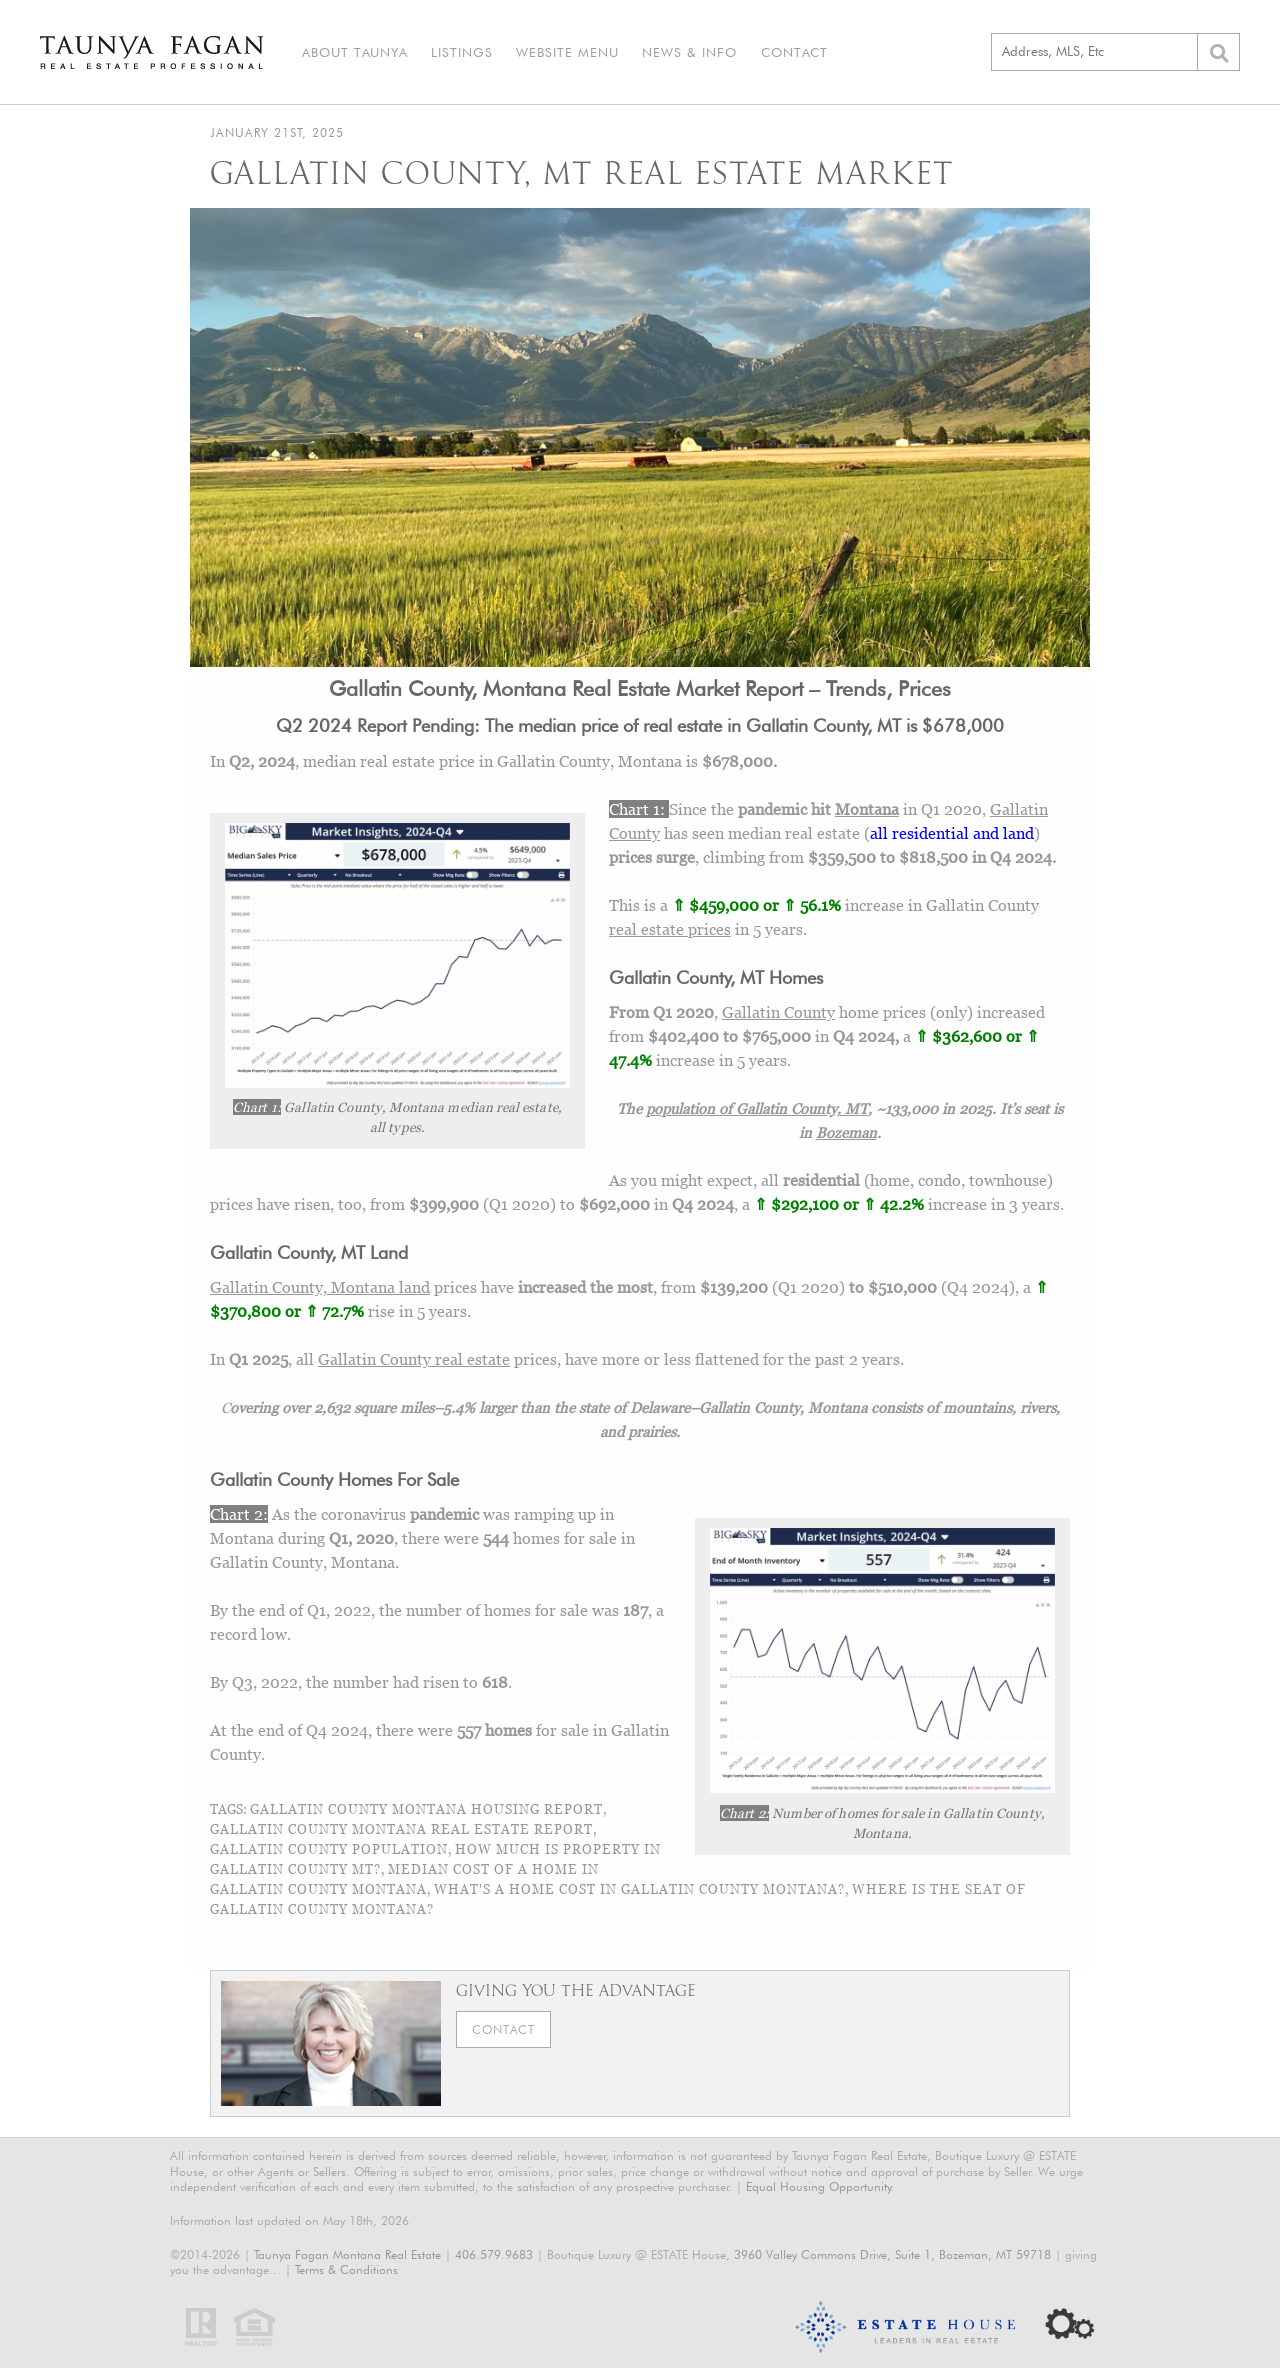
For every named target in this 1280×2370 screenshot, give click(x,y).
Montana (867, 811)
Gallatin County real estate (414, 1362)
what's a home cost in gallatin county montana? (639, 1892)
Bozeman (846, 1134)
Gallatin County (778, 1014)
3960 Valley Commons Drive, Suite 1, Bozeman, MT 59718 (892, 2256)
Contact (779, 53)
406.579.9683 (494, 2256)
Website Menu (559, 53)
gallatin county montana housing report (426, 1812)
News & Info (678, 53)
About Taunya (353, 53)
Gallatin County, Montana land (320, 1290)
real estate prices (670, 931)
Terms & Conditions (346, 2272)
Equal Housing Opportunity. (820, 2189)
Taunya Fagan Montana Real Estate (347, 2256)
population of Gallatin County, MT (757, 1110)
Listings (457, 53)
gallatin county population (329, 1852)
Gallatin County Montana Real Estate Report (401, 1832)
